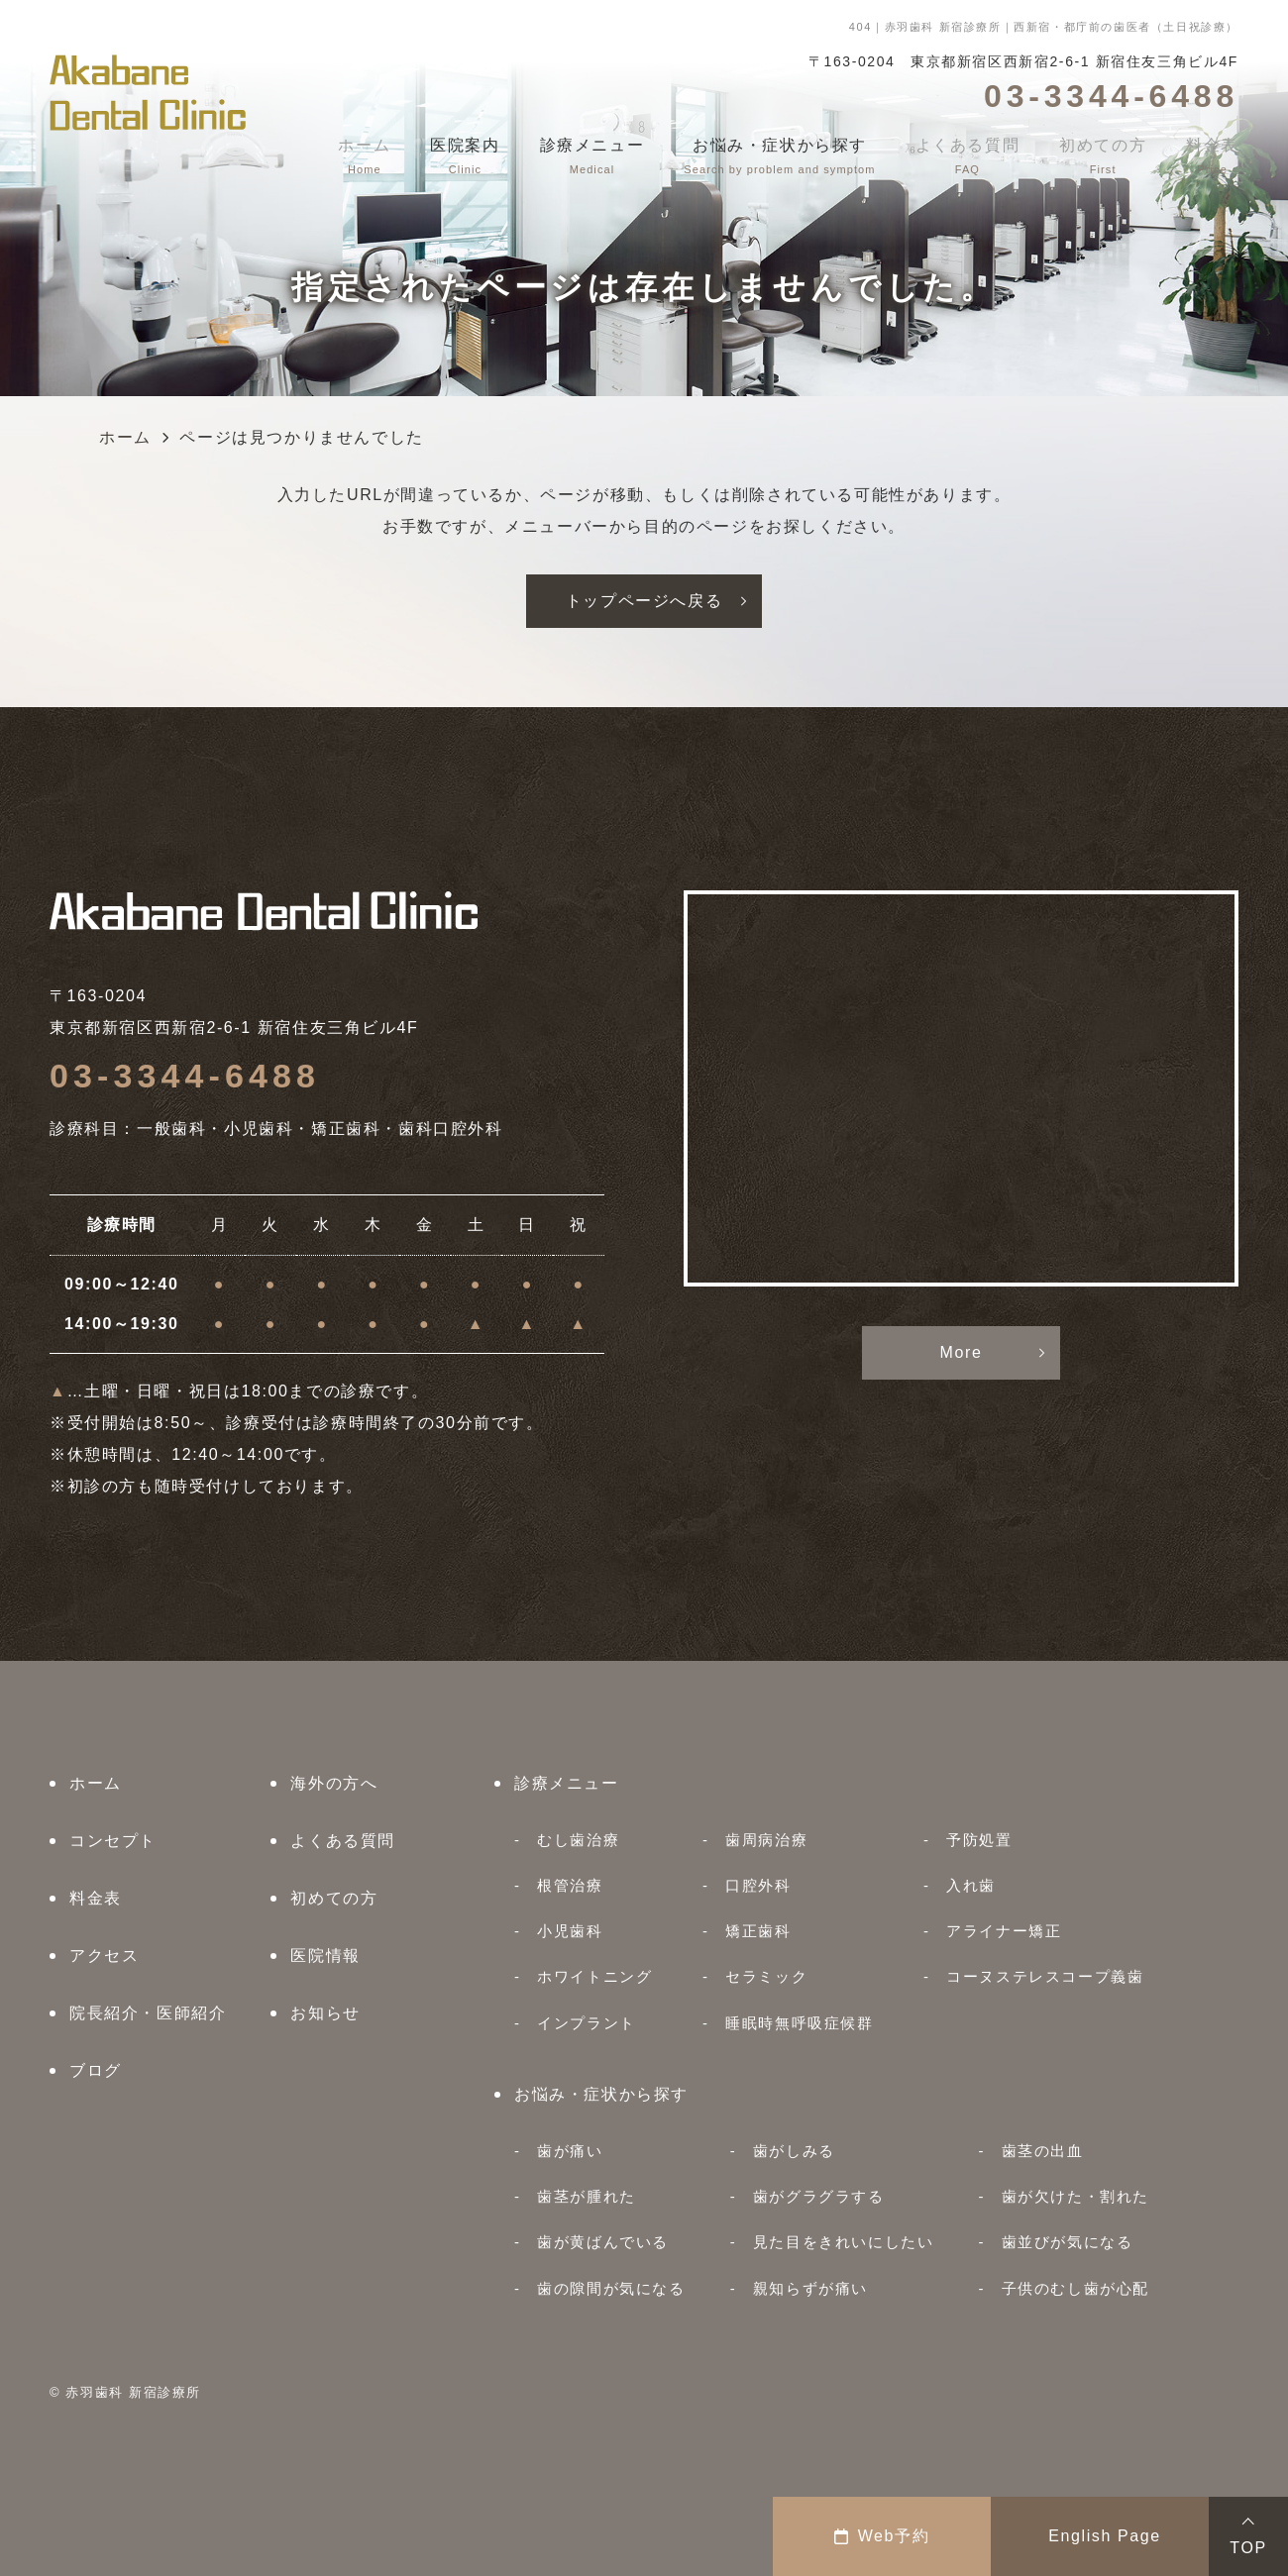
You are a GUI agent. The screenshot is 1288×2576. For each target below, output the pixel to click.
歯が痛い (569, 2150)
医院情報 (325, 1955)
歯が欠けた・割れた (1075, 2196)
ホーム (95, 1783)
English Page (1104, 2535)
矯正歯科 (758, 1930)
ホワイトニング (594, 1976)
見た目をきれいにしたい (843, 2241)
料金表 (95, 1898)
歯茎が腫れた (586, 2196)
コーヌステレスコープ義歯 (1044, 1976)
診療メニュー (566, 1783)
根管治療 (569, 1885)
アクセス (104, 1955)
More (961, 1352)
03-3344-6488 (185, 1075)
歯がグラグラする (819, 2196)
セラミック (766, 1976)
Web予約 (882, 2535)
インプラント (586, 2022)
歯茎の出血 (1043, 2150)
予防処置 (979, 1839)
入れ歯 (971, 1885)
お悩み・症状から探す (601, 2094)
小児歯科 (569, 1930)
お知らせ (325, 2013)
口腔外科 (758, 1885)
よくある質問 (342, 1840)
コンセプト (113, 1840)
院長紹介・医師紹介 (147, 2013)
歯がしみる (794, 2150)
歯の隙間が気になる (611, 2288)
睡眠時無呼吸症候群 (799, 2022)
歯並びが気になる (1067, 2241)
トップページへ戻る (644, 600)
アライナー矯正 (1003, 1930)
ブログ (95, 2070)
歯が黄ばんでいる (603, 2241)
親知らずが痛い (810, 2288)
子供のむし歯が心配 (1075, 2288)
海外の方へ (333, 1783)
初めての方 (333, 1898)
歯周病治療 (766, 1839)
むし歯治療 (578, 1839)
